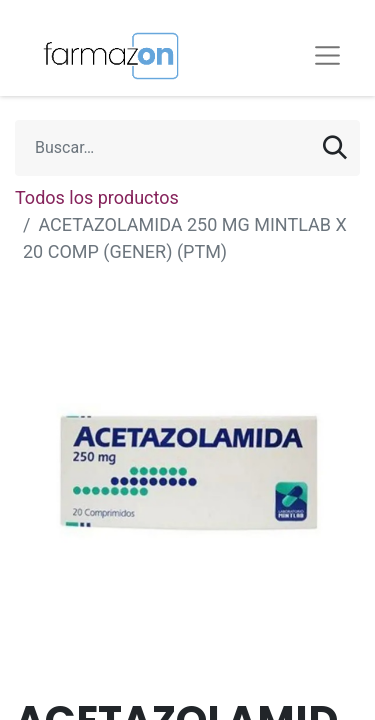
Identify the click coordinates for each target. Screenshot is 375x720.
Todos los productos (97, 197)
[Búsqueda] (335, 148)
